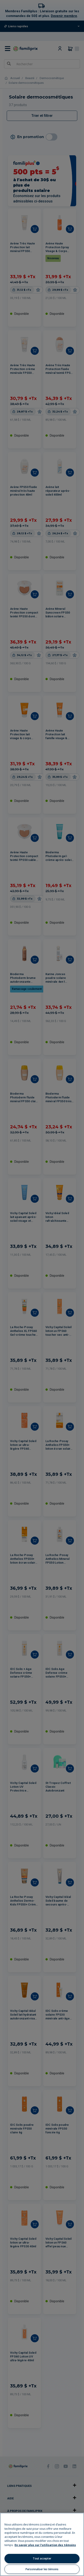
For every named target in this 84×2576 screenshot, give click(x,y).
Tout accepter (42, 2558)
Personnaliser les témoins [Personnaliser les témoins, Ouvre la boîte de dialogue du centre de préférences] (42, 2569)
